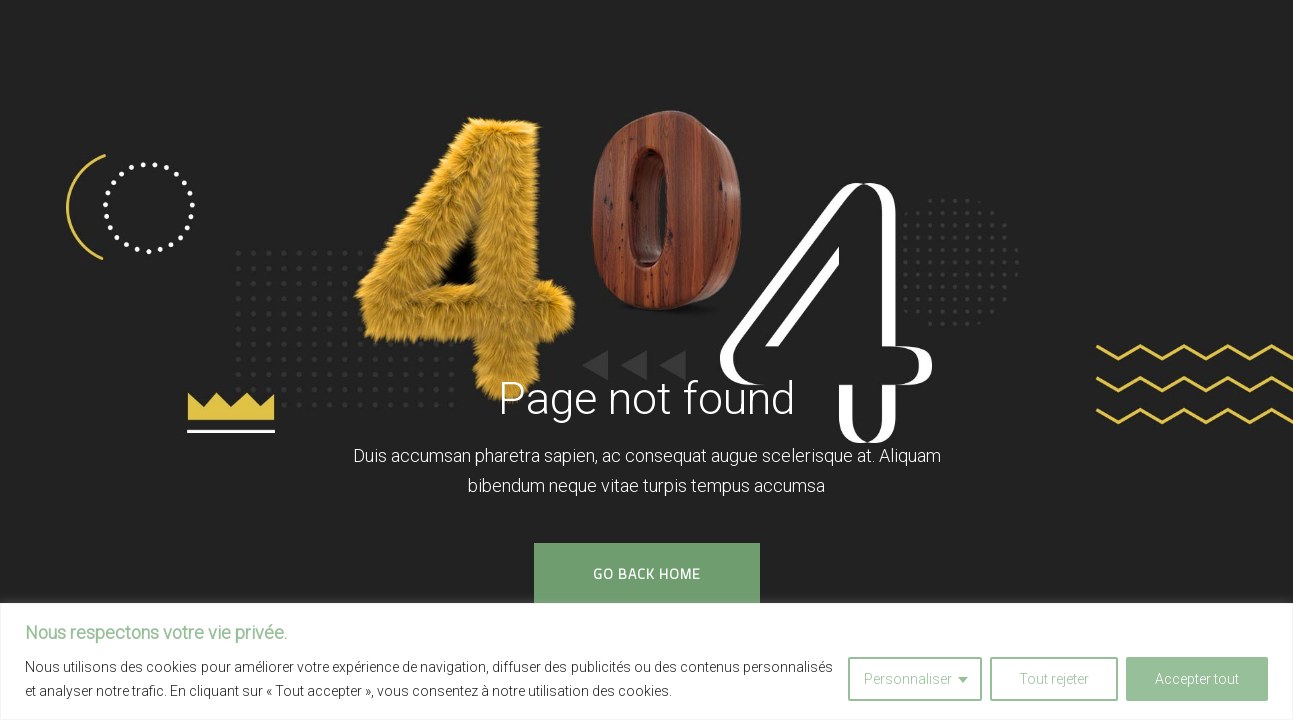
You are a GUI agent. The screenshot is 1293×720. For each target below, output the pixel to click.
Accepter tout (1197, 679)
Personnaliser (908, 679)
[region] (646, 661)
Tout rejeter (1054, 679)
